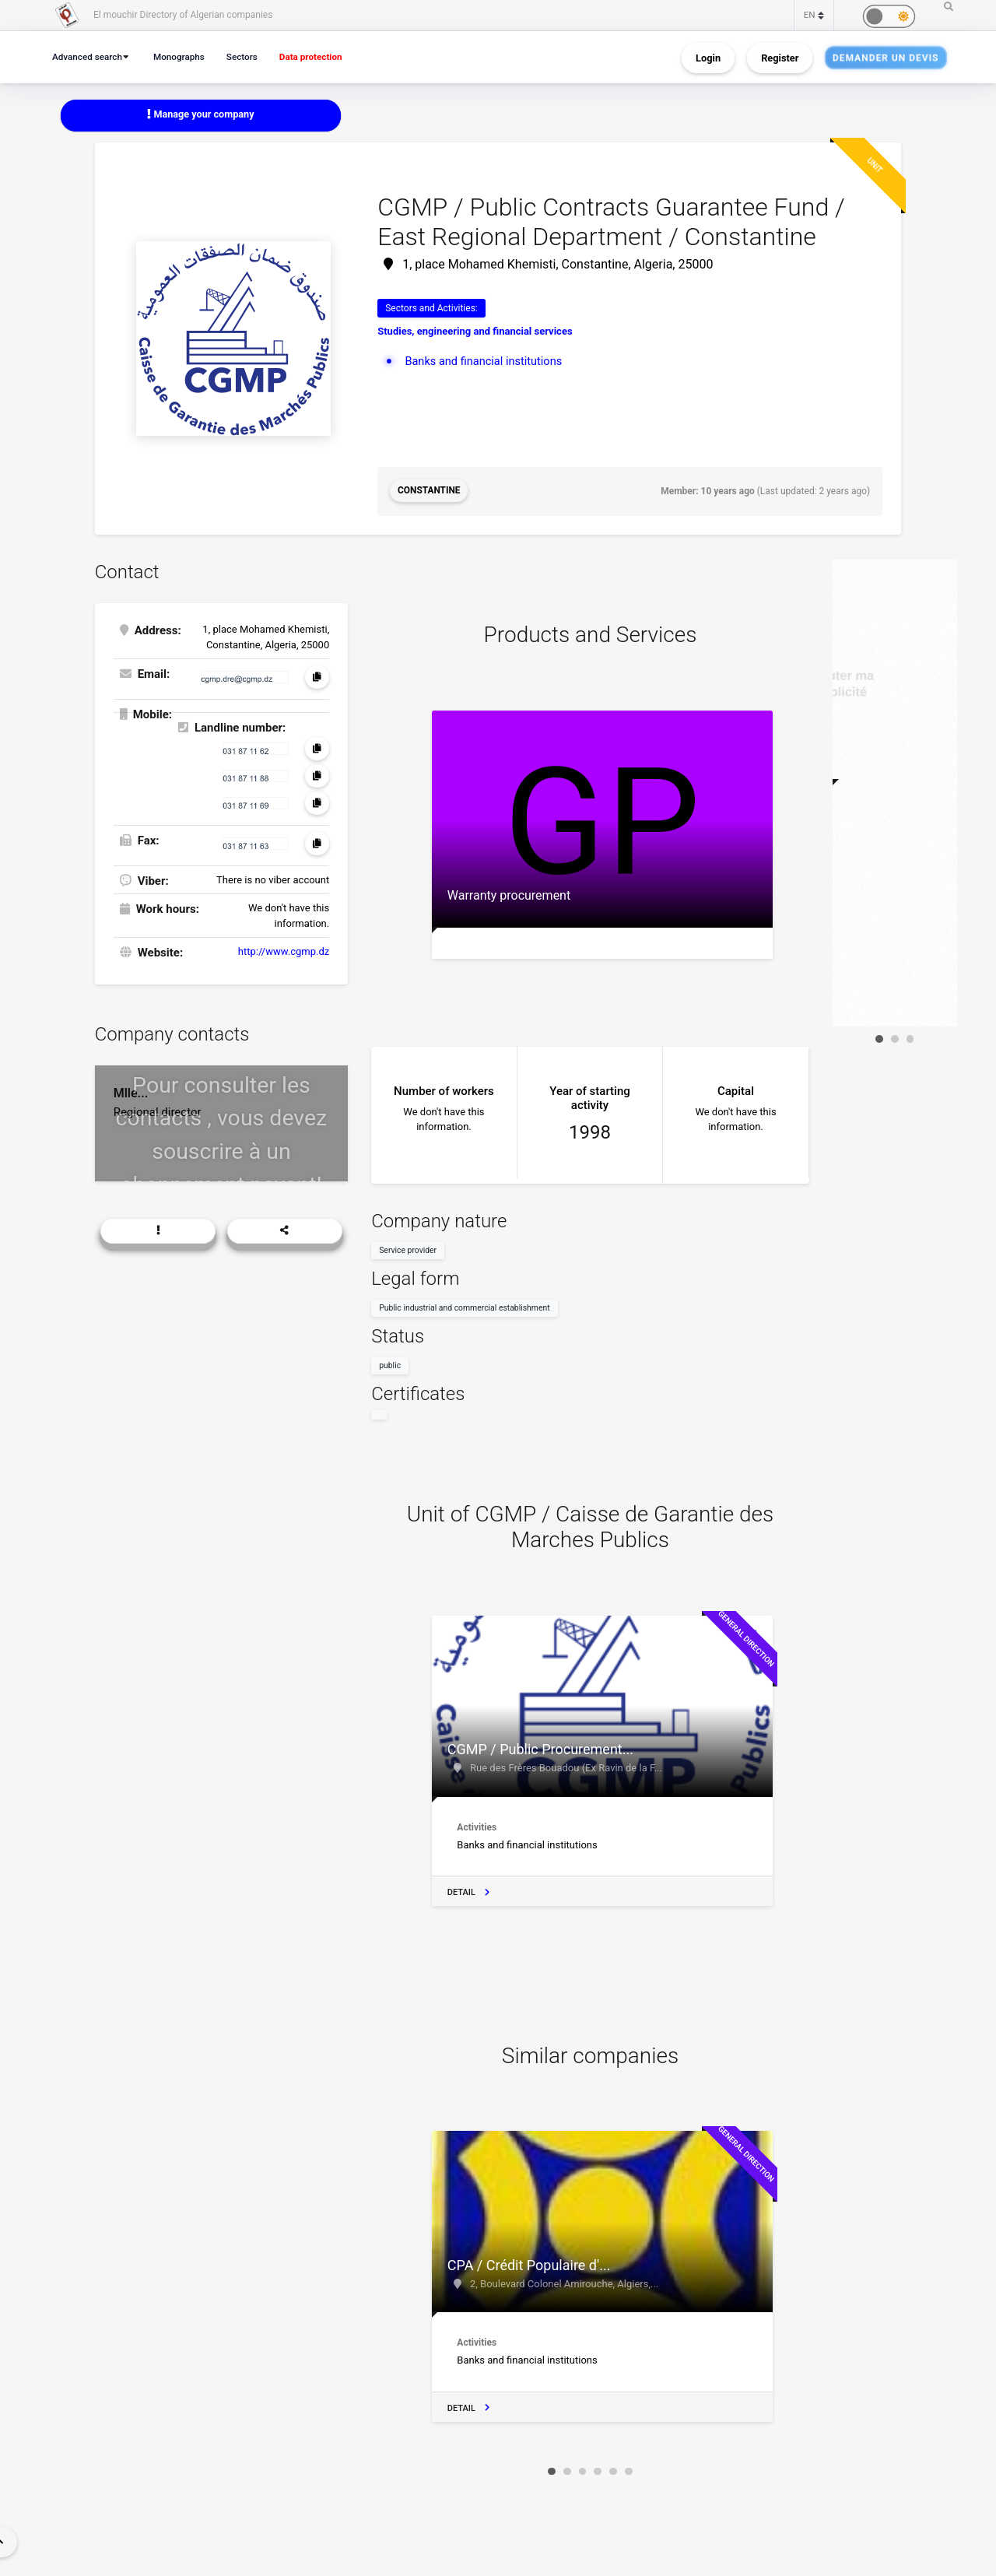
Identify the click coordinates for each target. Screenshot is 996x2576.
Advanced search (89, 56)
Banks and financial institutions (485, 361)
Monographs (184, 56)
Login (708, 57)
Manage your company (201, 115)
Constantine (429, 491)
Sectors (249, 56)
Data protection (322, 56)
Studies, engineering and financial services (474, 331)
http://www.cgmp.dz (283, 950)
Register (779, 57)
